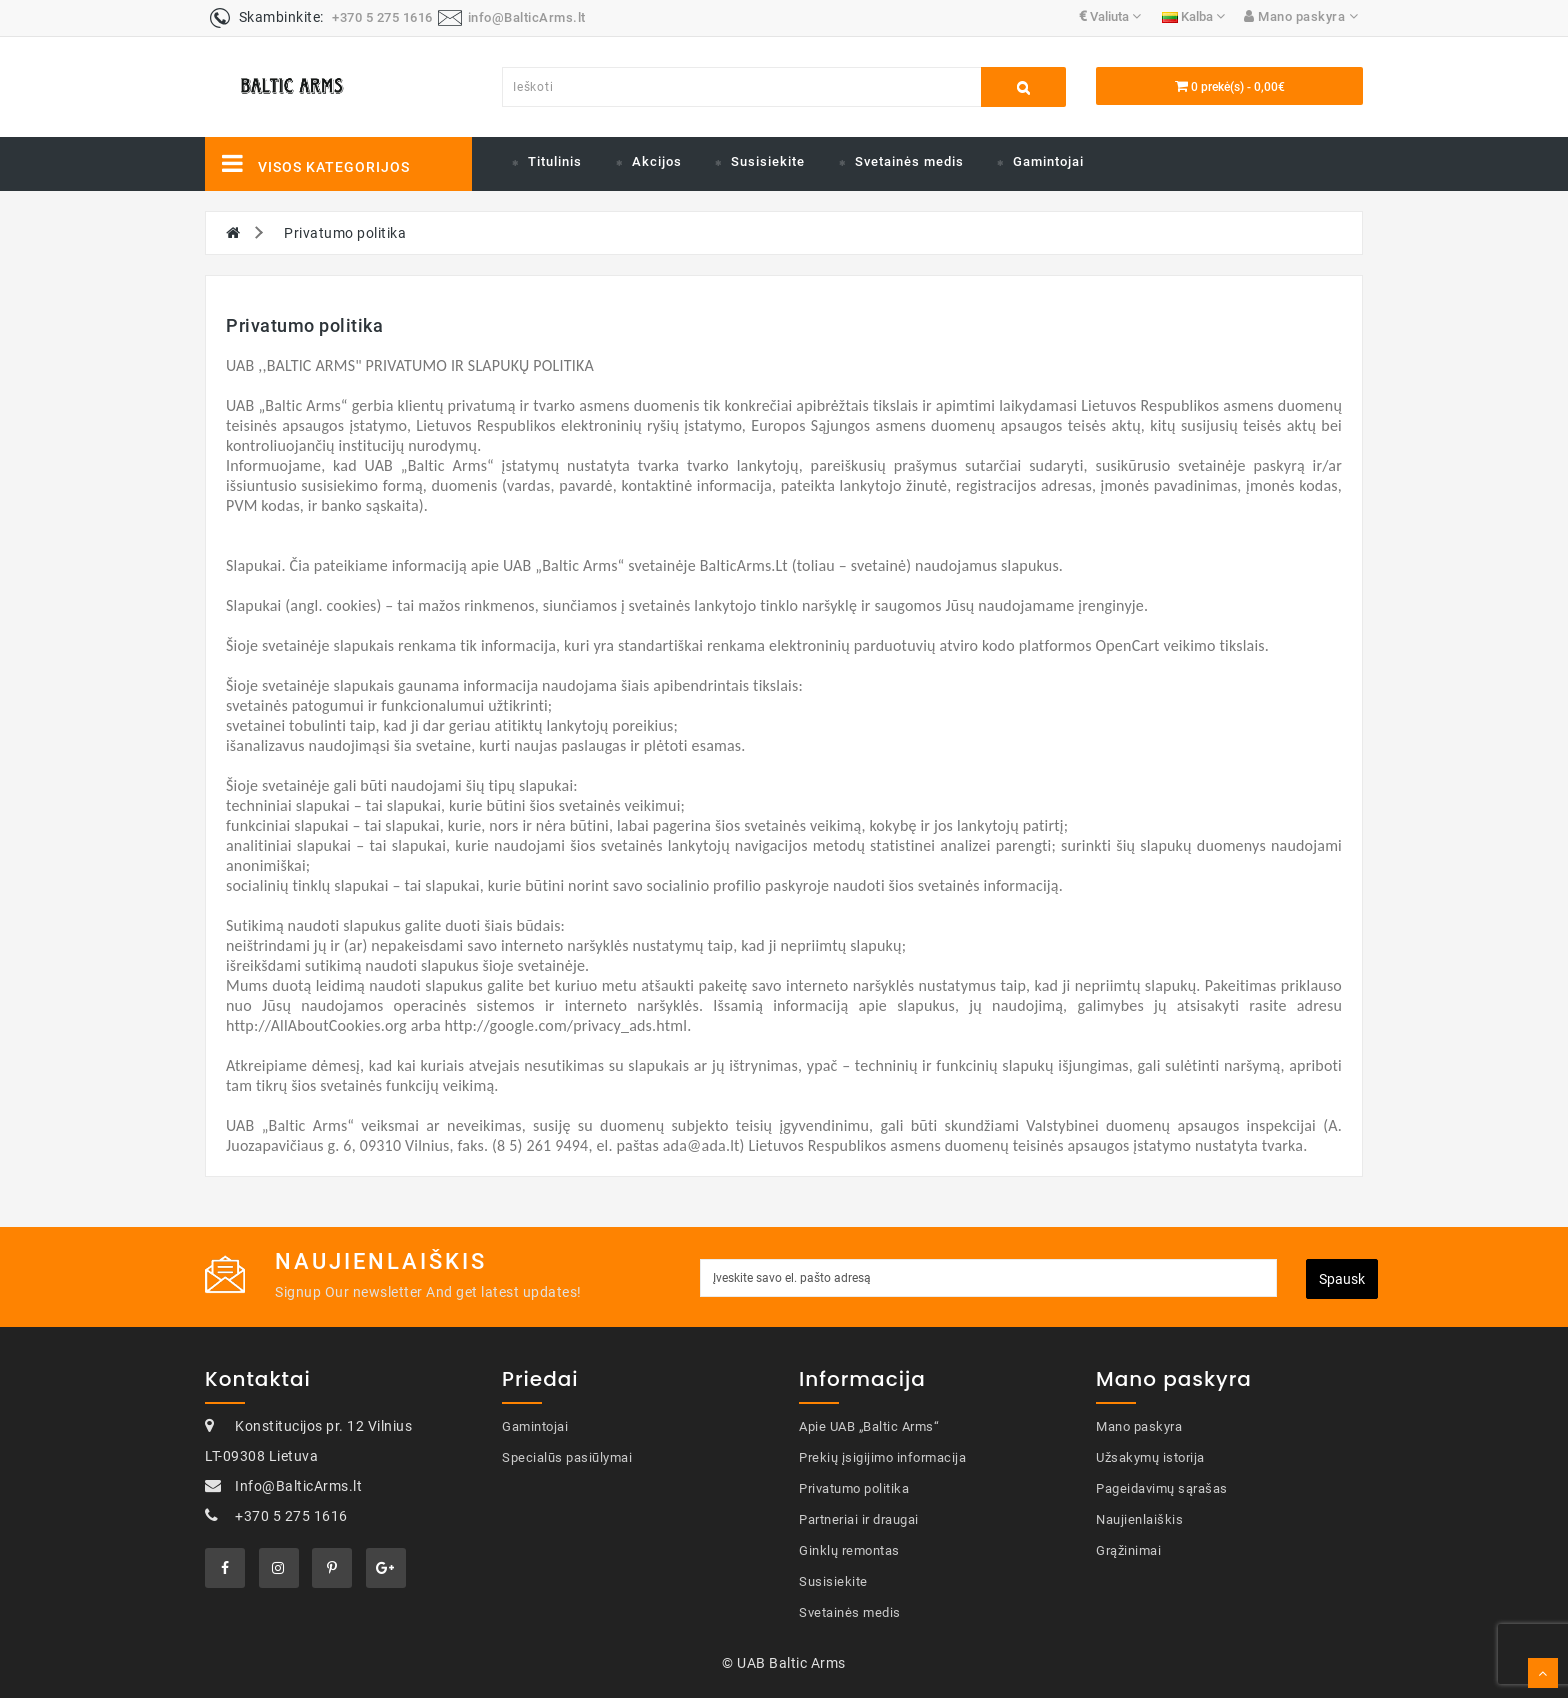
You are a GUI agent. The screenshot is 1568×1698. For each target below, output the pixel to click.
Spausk (1342, 1279)
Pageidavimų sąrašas (1162, 1488)
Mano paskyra (1139, 1426)
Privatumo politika (345, 233)
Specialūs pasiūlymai (567, 1457)
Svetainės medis (909, 161)
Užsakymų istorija (1150, 1457)
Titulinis (555, 161)
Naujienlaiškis (1139, 1519)
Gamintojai (1048, 161)
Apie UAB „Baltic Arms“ (869, 1426)
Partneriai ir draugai (859, 1519)
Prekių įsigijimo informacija (882, 1457)
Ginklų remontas (849, 1550)
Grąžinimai (1128, 1550)
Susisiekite (768, 161)
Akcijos (657, 161)
